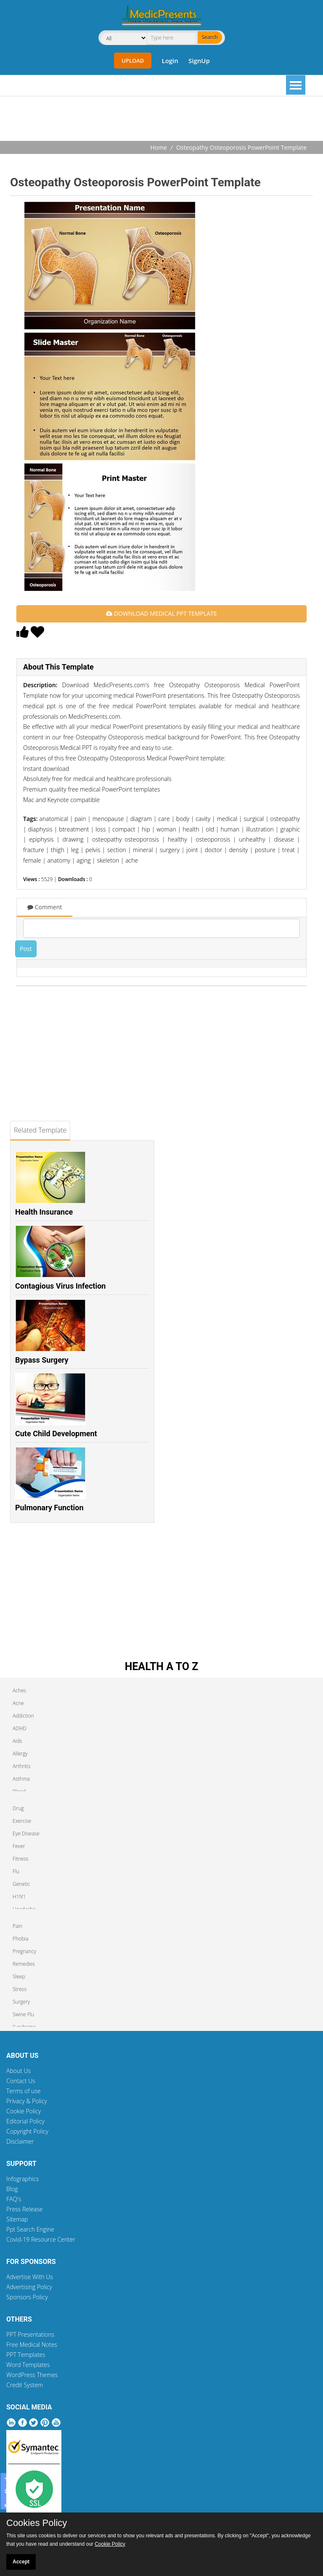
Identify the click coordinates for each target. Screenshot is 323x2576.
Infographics (22, 2179)
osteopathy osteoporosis (125, 839)
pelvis (92, 850)
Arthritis (22, 1766)
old (210, 829)
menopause (108, 819)
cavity (203, 819)
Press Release (24, 2209)
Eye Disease (26, 1833)
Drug (18, 1808)
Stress (19, 1989)
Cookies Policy (36, 2523)
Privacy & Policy (26, 2101)
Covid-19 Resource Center (40, 2239)
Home (158, 147)
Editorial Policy (25, 2121)
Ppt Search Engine (30, 2229)
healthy (177, 839)
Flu (16, 1871)
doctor (213, 850)
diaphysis (40, 829)
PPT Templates (25, 2355)
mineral (143, 850)
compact (123, 829)
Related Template (40, 1130)
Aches (19, 1690)
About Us (18, 2071)
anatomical (53, 819)
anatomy (58, 860)
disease (284, 839)
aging (83, 860)
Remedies (24, 1963)
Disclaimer (20, 2141)
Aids (17, 1741)
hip (146, 829)
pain (80, 819)
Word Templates (28, 2365)
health (191, 829)
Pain (17, 1926)
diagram (141, 819)
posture (265, 850)
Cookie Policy (23, 2111)
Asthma (21, 1778)
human (230, 829)
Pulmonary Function (49, 1507)
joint (192, 850)
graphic (290, 829)
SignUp (199, 60)
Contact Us (20, 2081)
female (32, 860)
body (182, 819)
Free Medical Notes (31, 2344)
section (116, 850)
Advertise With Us (29, 2277)
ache (131, 860)
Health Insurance (44, 1211)
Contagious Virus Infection (60, 1285)
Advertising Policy (29, 2287)
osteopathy (285, 819)
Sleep (19, 1976)
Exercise (22, 1820)
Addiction (23, 1715)
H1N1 (19, 1896)
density (238, 850)
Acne (18, 1703)
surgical (254, 819)
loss (100, 829)
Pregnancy (24, 1951)
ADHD (19, 1728)
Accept (21, 2562)
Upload (133, 60)
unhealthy (252, 839)
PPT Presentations (30, 2334)
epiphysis (41, 839)
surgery (170, 850)
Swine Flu (23, 2014)
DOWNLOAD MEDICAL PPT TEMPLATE (161, 613)
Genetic (21, 1884)
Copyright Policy (27, 2131)
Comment (44, 907)
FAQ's (13, 2199)
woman (166, 829)
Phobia (20, 1938)
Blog (12, 2189)
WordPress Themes (32, 2375)
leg (75, 850)
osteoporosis (213, 839)
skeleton (108, 860)
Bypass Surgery (42, 1360)
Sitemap (17, 2219)
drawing (72, 839)
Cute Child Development (56, 1433)
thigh (57, 850)
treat (288, 850)
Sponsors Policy (27, 2297)
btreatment (74, 829)
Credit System (24, 2385)
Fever (19, 1846)
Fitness (21, 1858)
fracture (33, 850)
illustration (260, 829)
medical (227, 819)
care (163, 819)
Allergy (20, 1753)
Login (170, 60)
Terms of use (23, 2091)
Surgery (21, 2001)
